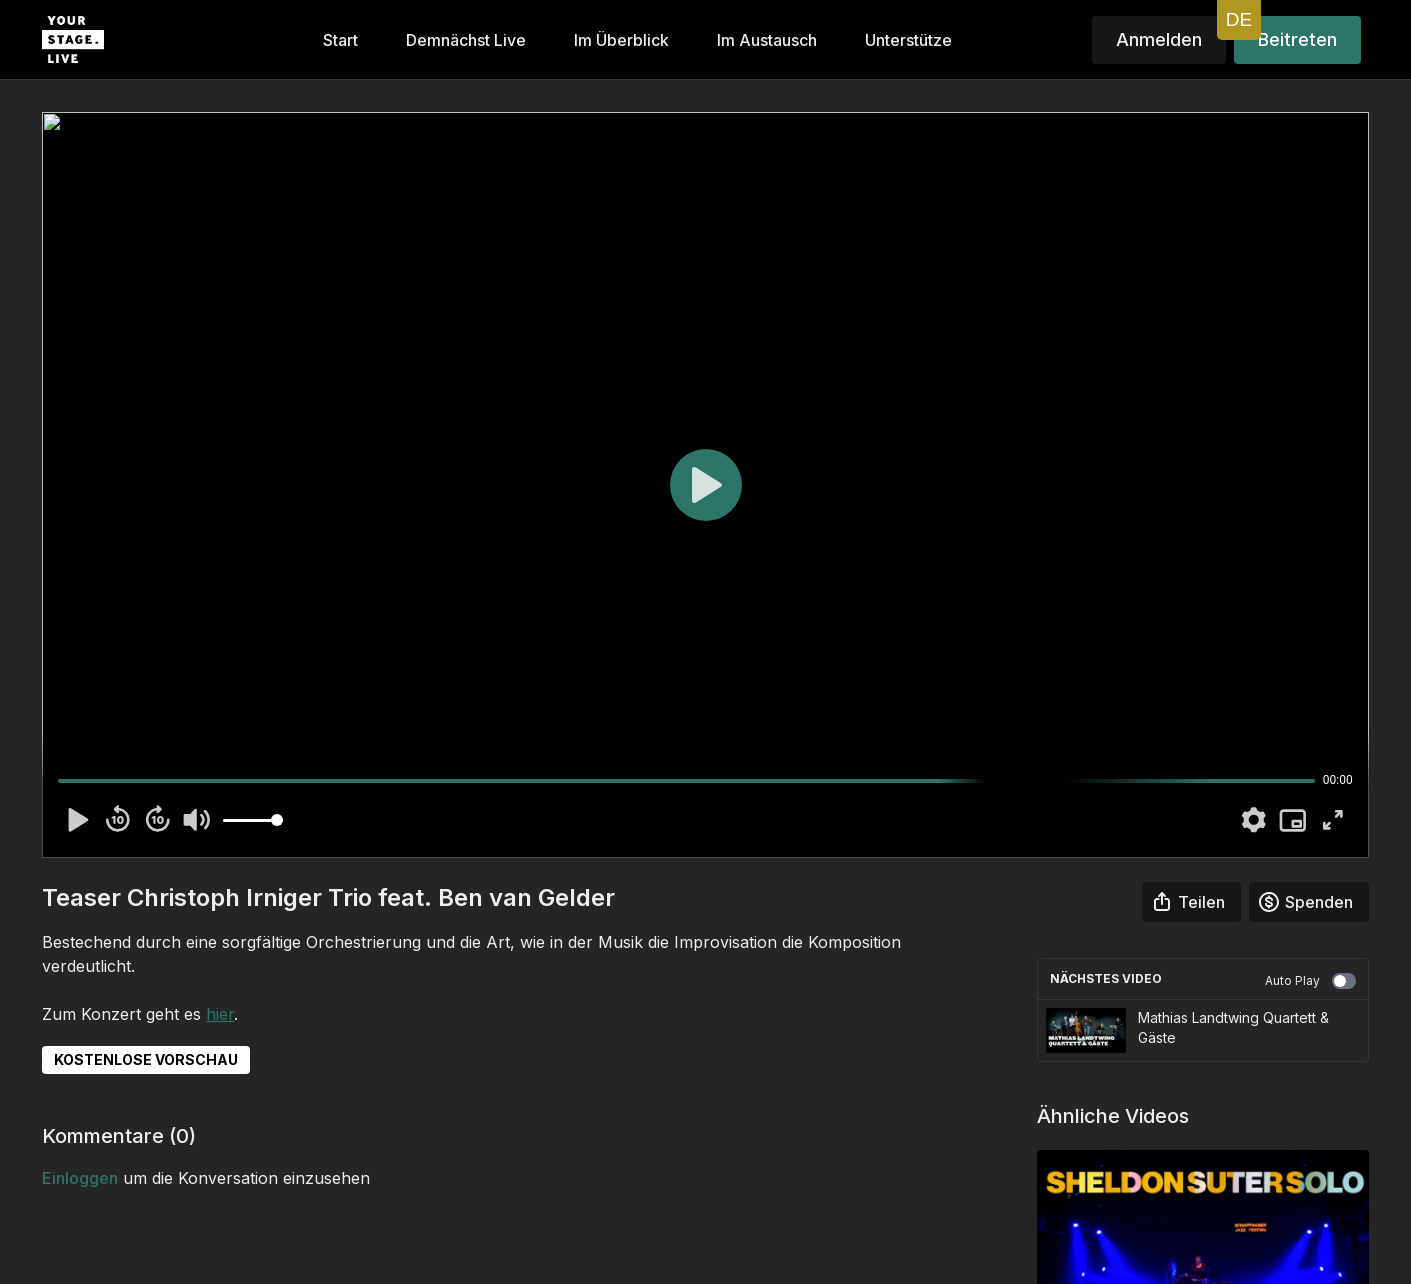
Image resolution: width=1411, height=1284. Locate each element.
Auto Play (1310, 981)
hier (220, 1014)
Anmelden (1159, 39)
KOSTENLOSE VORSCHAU (146, 1059)
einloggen (80, 1178)
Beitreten (1297, 39)
